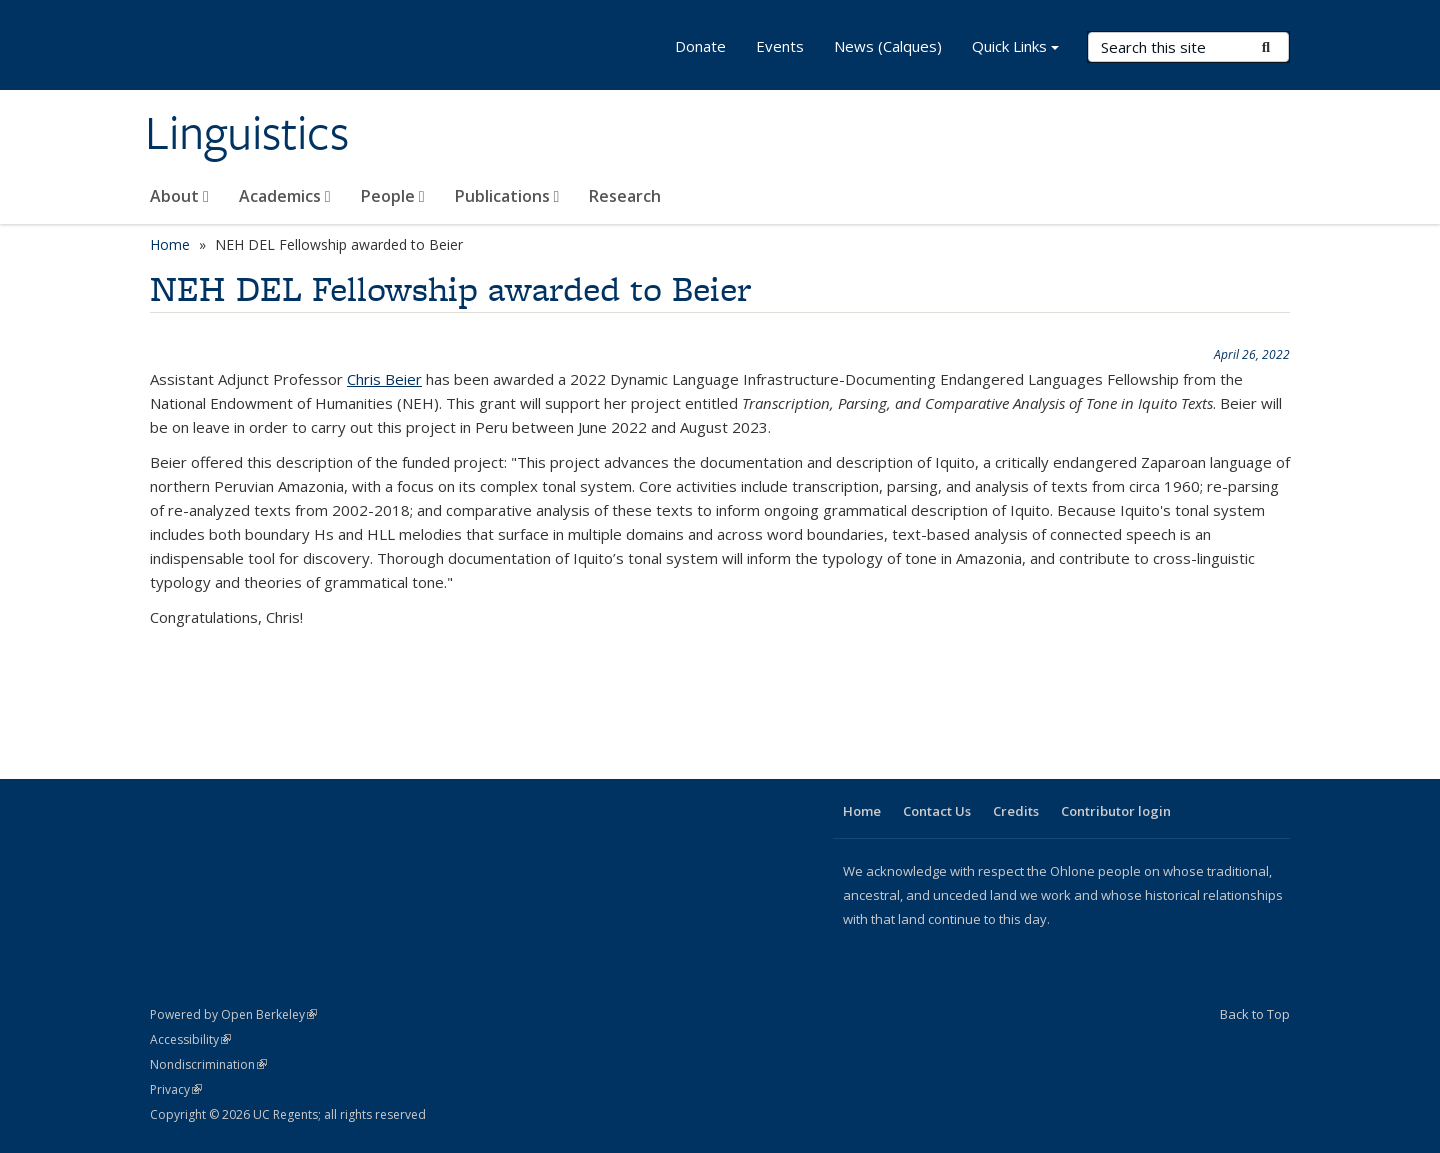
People (393, 196)
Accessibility (190, 1039)
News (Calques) (888, 46)
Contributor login (1116, 811)
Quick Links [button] (1015, 48)
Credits (1016, 811)
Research (625, 196)
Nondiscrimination (208, 1064)
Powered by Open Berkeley (233, 1014)
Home (170, 244)
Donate (700, 46)
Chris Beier (384, 379)
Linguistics (247, 133)
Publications (507, 196)
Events (780, 46)
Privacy (176, 1089)
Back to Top (1255, 1014)
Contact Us (937, 811)
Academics (285, 196)
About (179, 196)
